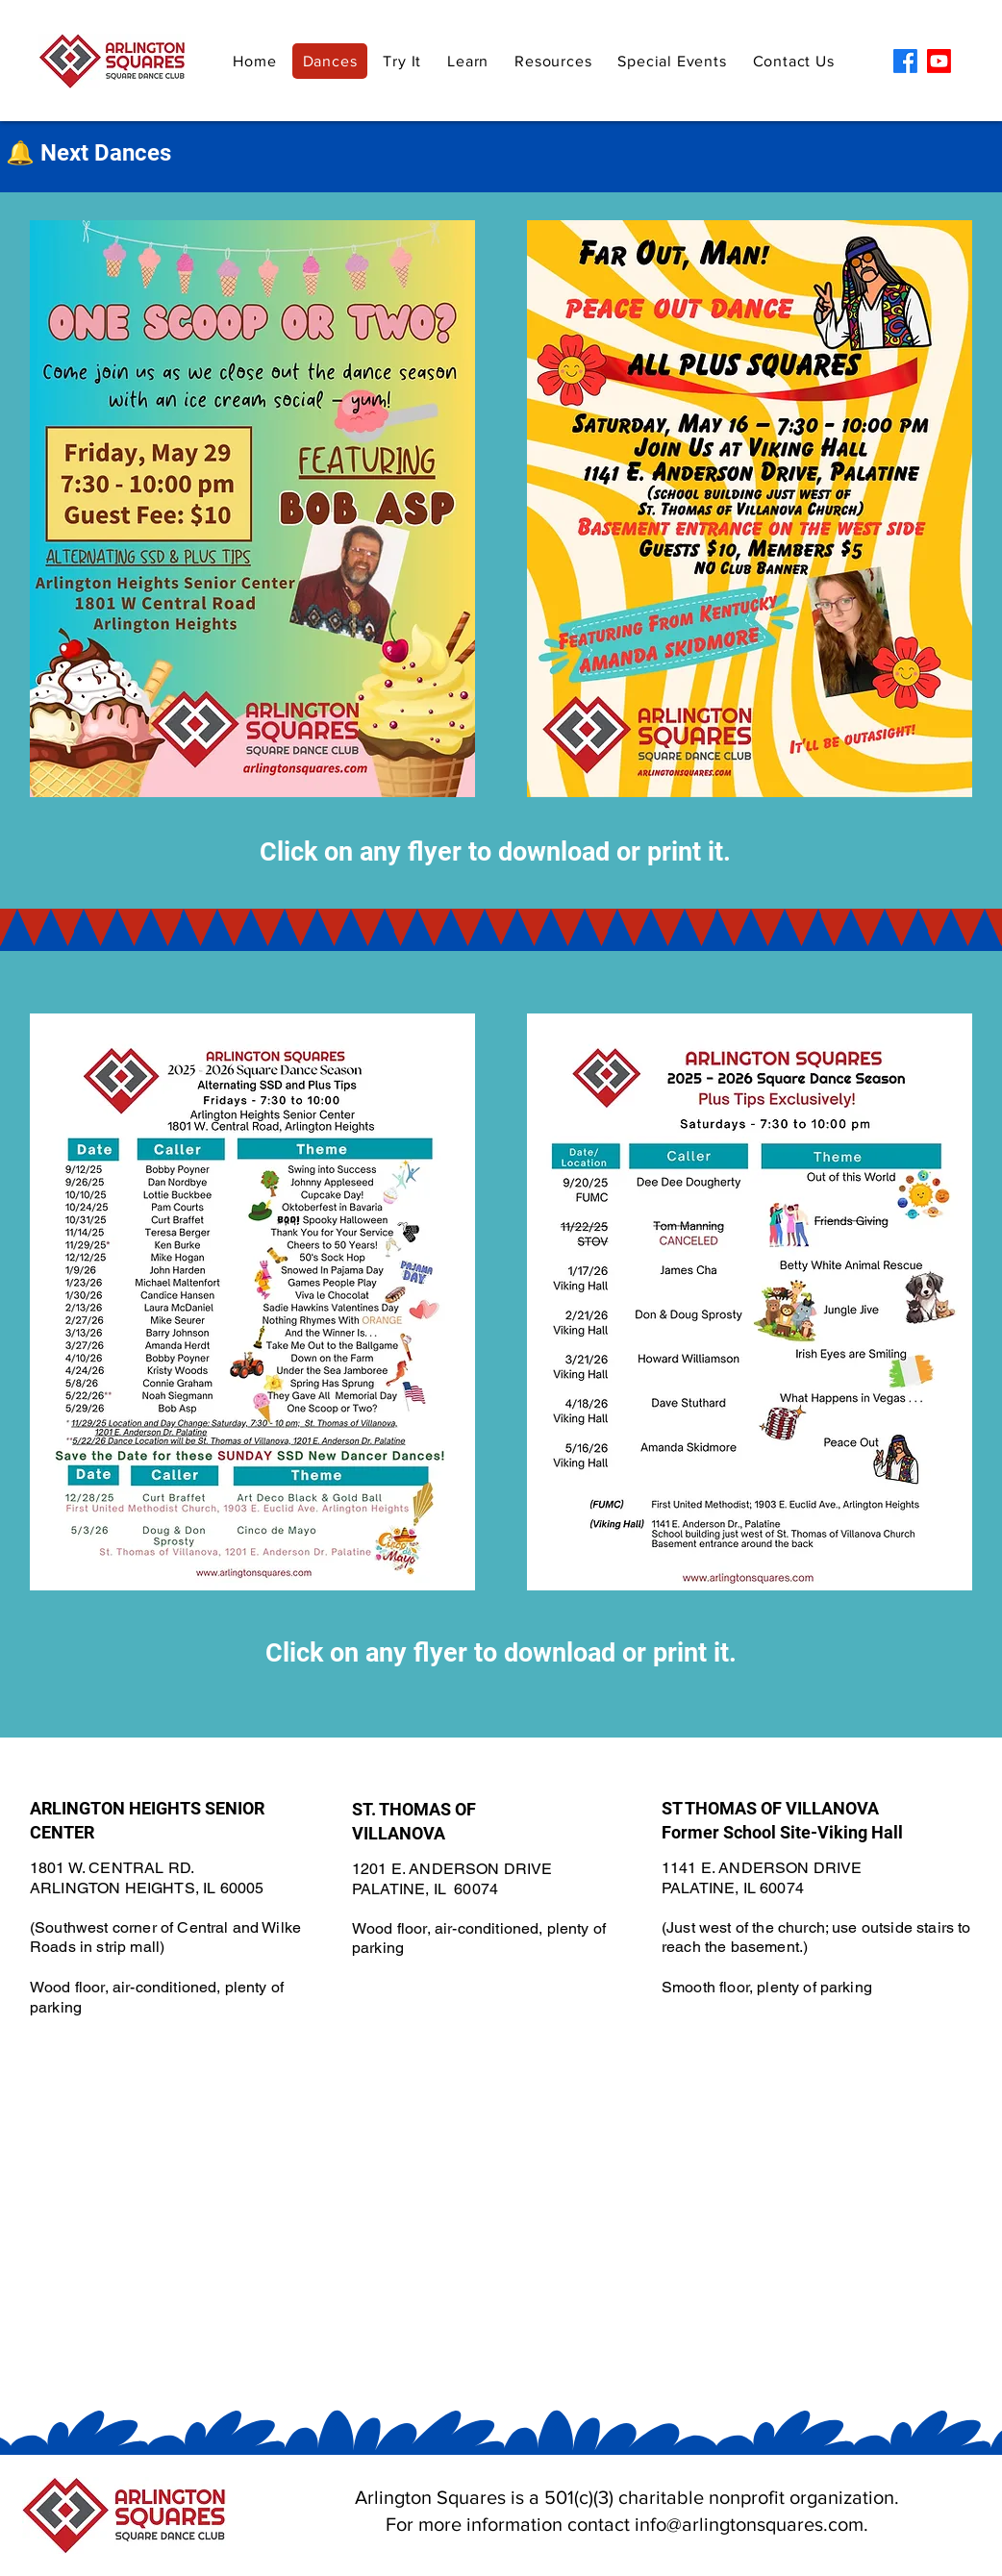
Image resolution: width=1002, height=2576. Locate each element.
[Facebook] (905, 61)
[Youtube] (939, 61)
